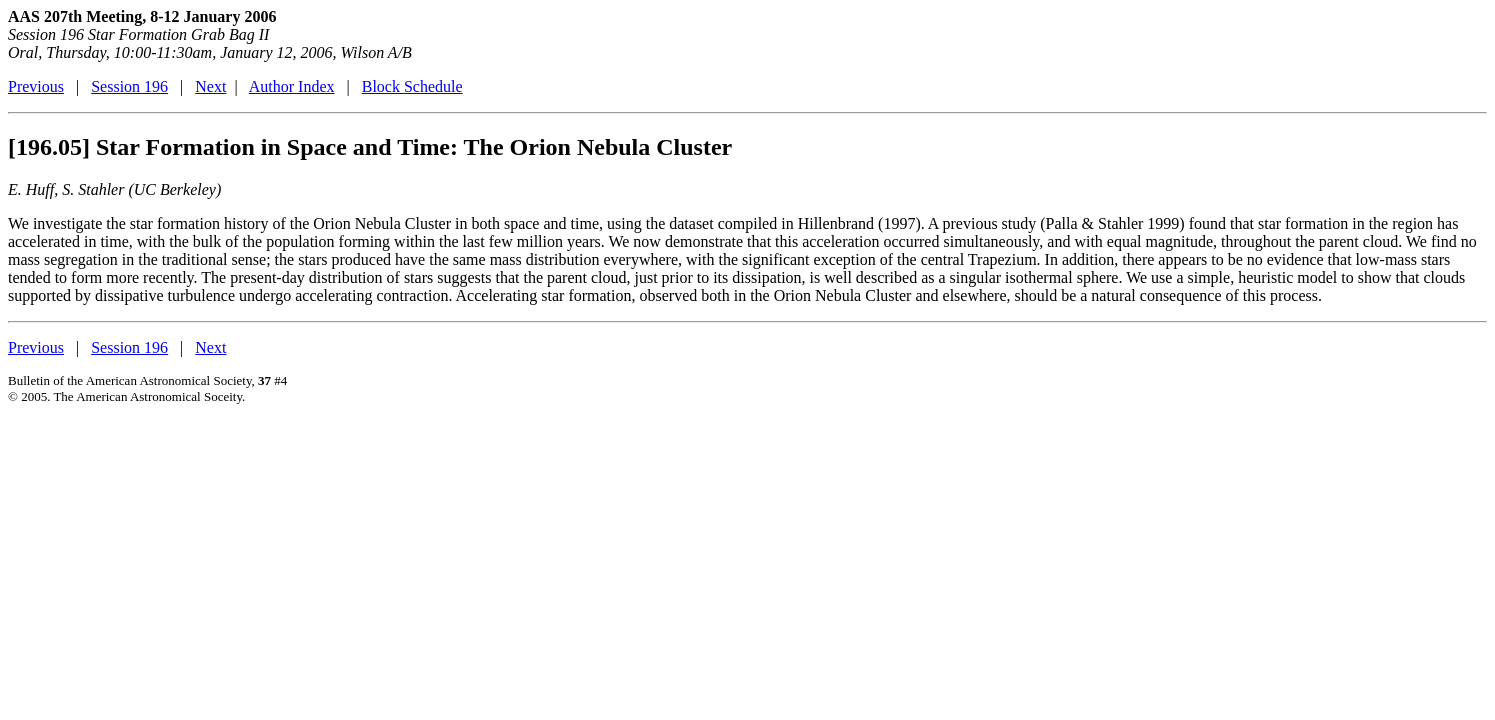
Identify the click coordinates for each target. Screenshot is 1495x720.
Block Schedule (412, 86)
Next (210, 86)
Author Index (292, 86)
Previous (36, 86)
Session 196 (129, 86)
